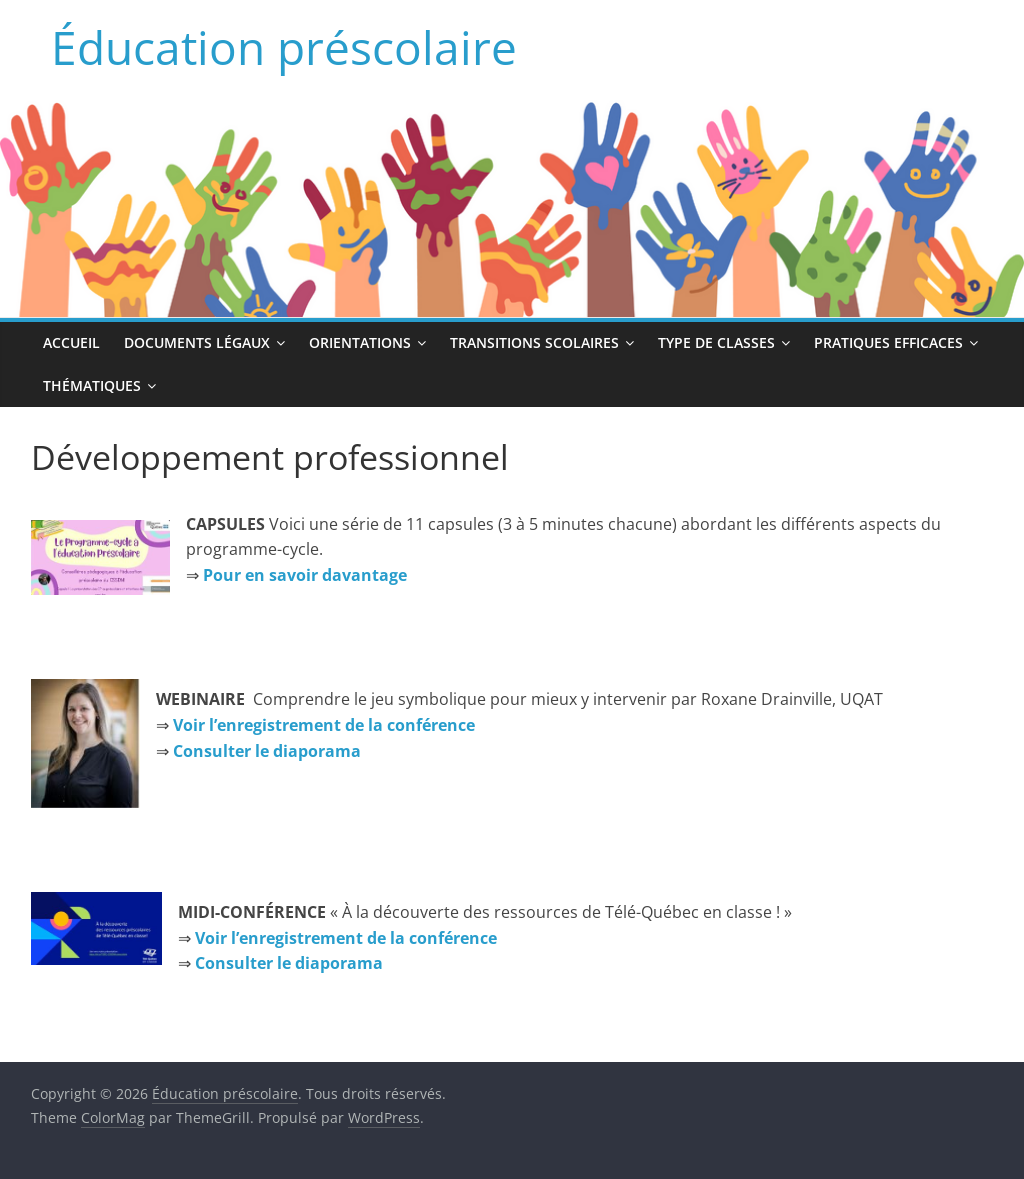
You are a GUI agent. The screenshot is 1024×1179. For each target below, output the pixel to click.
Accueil (71, 342)
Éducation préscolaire (284, 47)
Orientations (360, 342)
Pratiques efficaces (888, 342)
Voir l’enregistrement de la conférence (324, 725)
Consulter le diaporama (289, 963)
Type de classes (716, 342)
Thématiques (92, 385)
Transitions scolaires (534, 342)
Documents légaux (197, 342)
